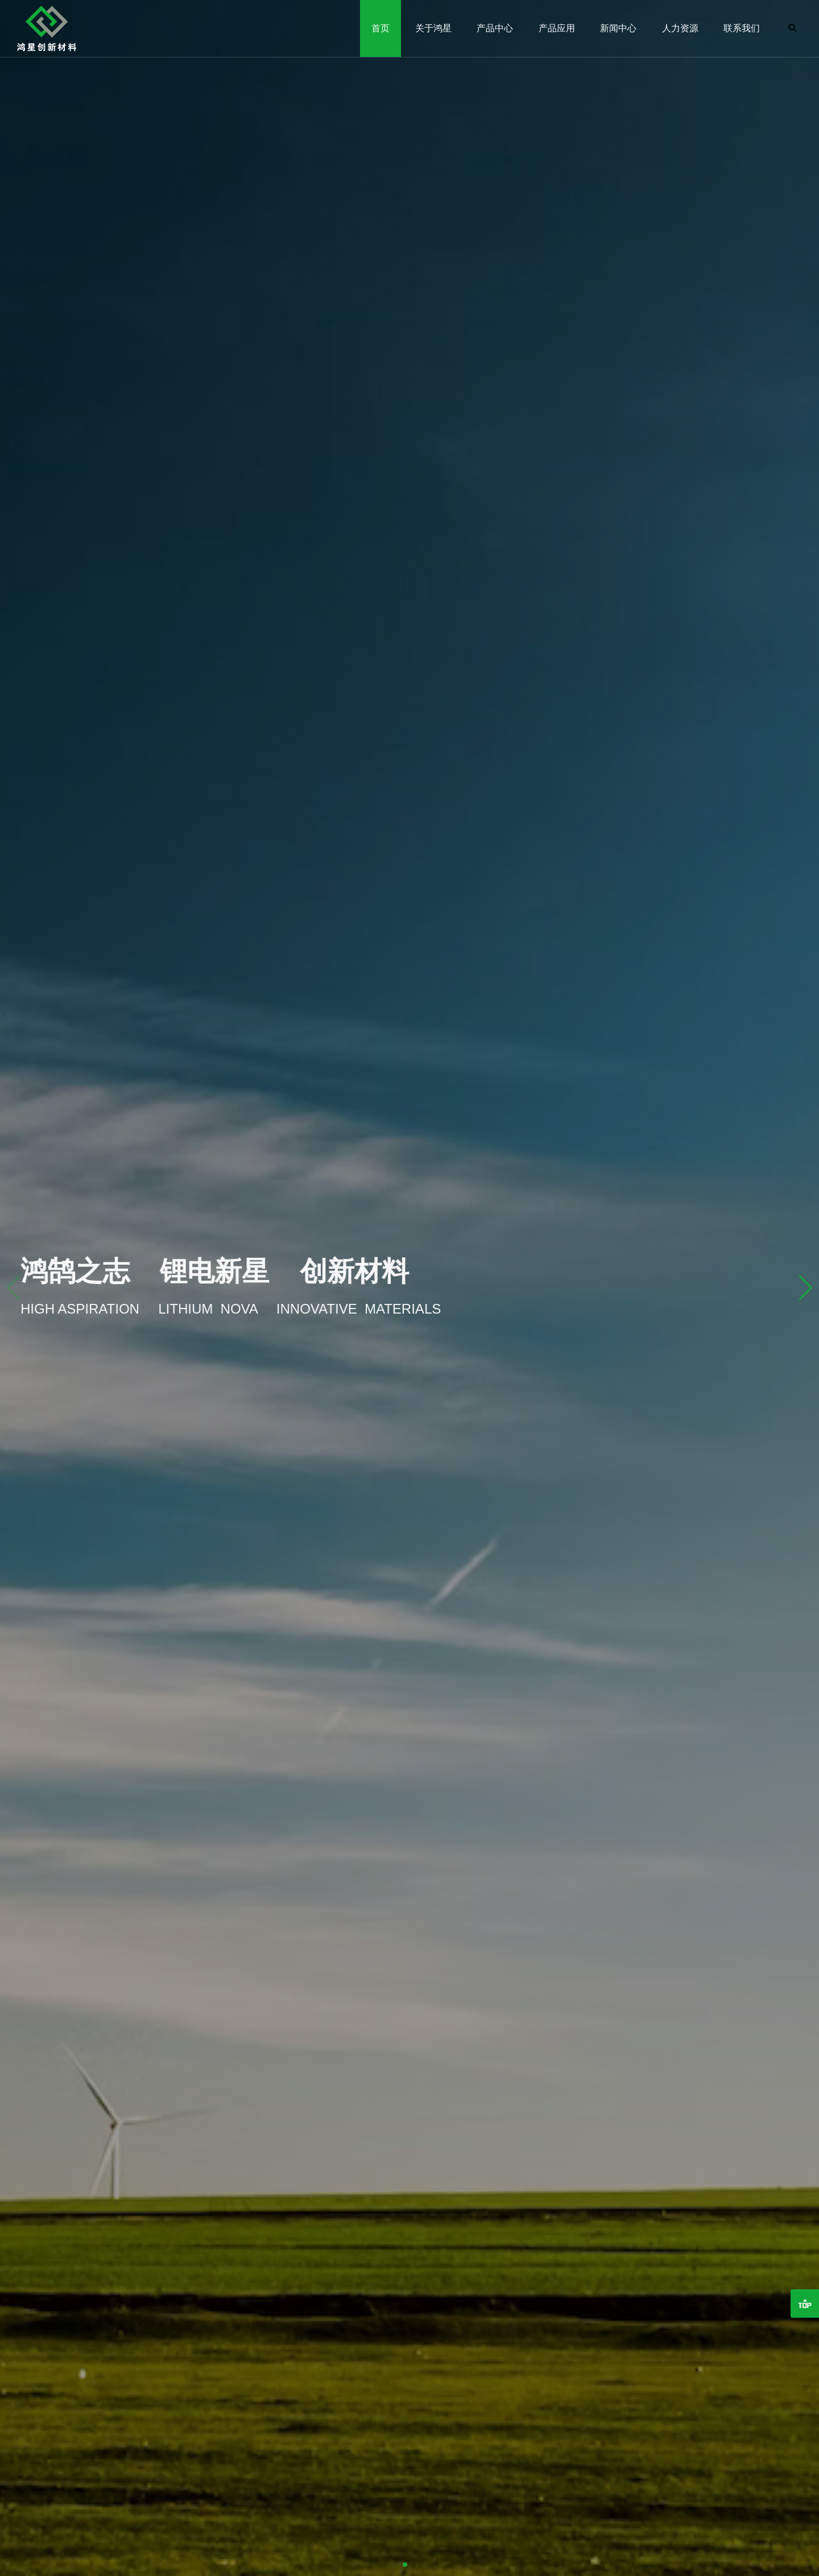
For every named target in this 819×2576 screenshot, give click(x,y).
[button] (805, 1288)
